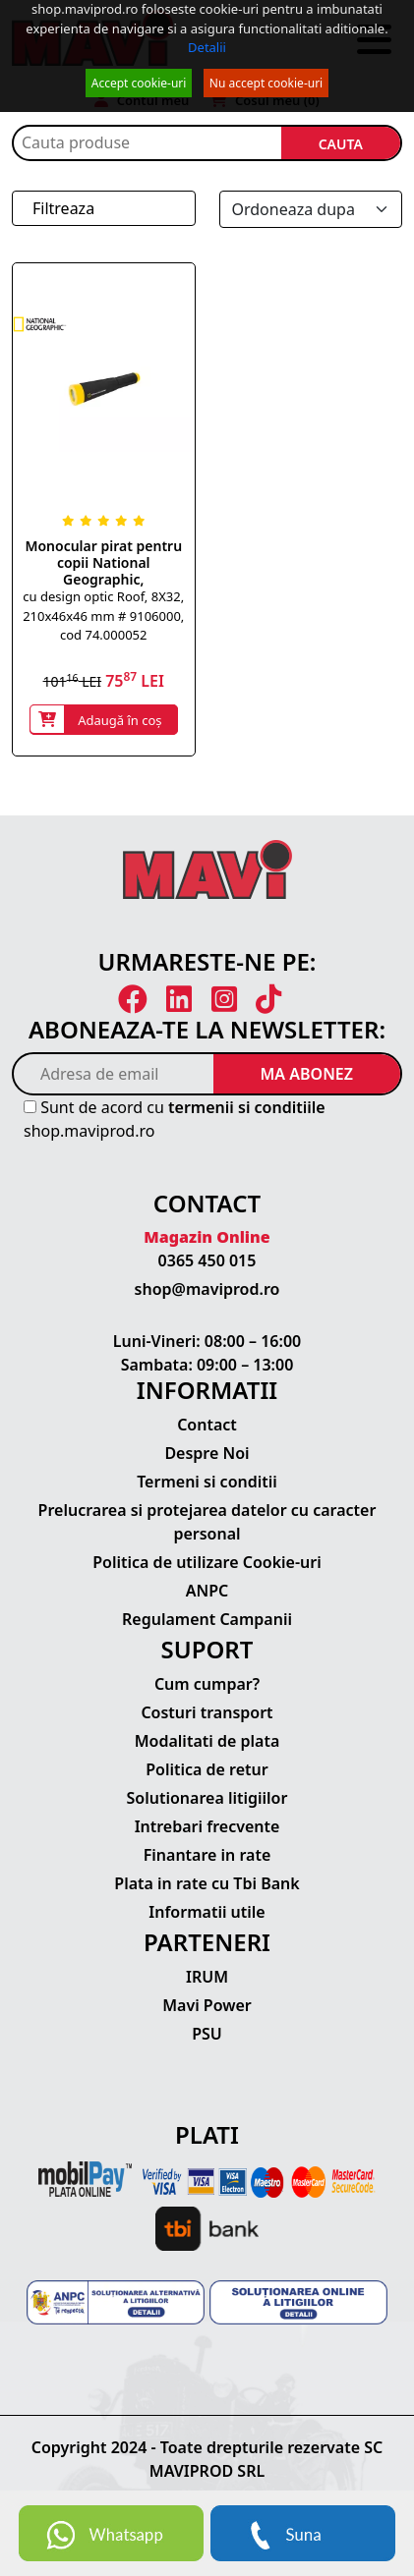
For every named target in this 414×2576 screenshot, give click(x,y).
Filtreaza (63, 208)
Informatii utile (206, 1912)
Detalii (207, 47)
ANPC (207, 1590)
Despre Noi (206, 1453)
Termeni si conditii (207, 1481)
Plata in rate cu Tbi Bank (206, 1883)
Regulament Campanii (207, 1619)
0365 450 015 (207, 1260)
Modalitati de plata (207, 1741)
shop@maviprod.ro (207, 1289)
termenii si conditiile (246, 1107)
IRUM (207, 1977)
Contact (207, 1424)
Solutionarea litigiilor (207, 1798)
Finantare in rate (207, 1855)
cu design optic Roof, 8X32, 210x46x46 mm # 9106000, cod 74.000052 (103, 616)
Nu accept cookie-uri (266, 83)
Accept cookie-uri (139, 83)
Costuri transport (206, 1712)
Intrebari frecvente (207, 1826)
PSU (207, 2033)
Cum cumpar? (207, 1684)
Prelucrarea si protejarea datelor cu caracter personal (207, 1521)
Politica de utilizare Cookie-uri (206, 1562)
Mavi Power (207, 2005)
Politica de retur (207, 1769)
